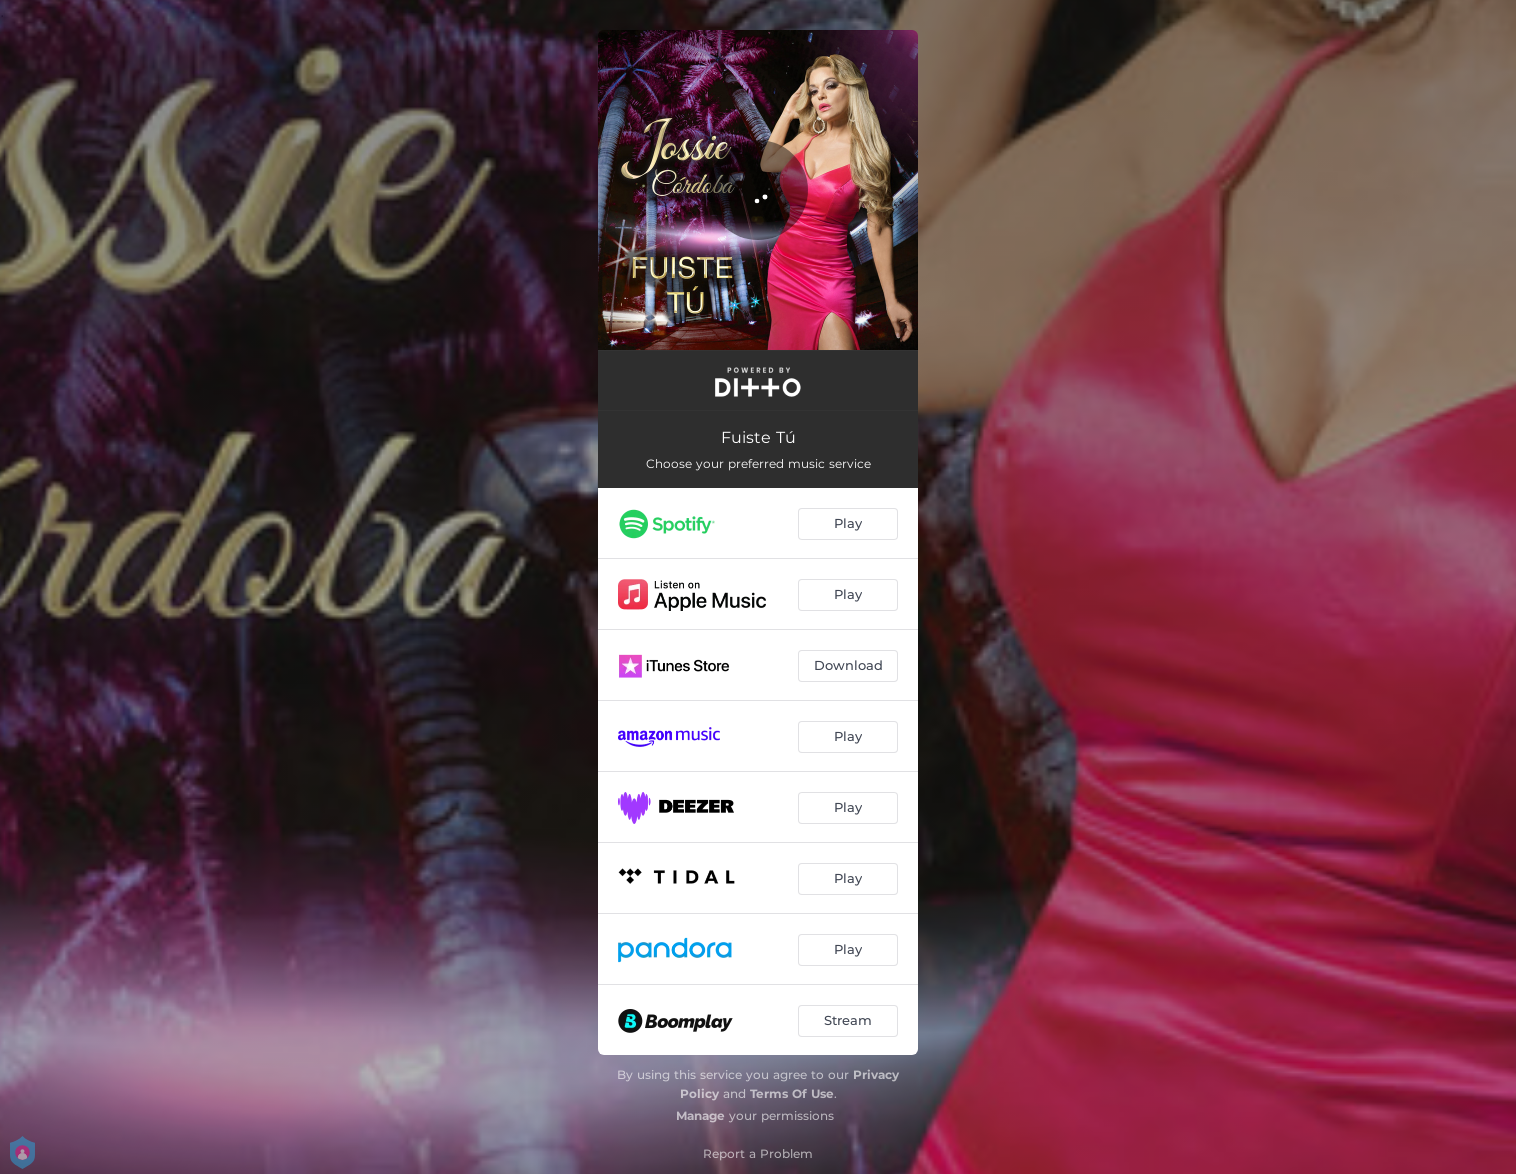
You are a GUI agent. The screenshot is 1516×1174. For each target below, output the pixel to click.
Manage (700, 1115)
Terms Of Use (792, 1093)
